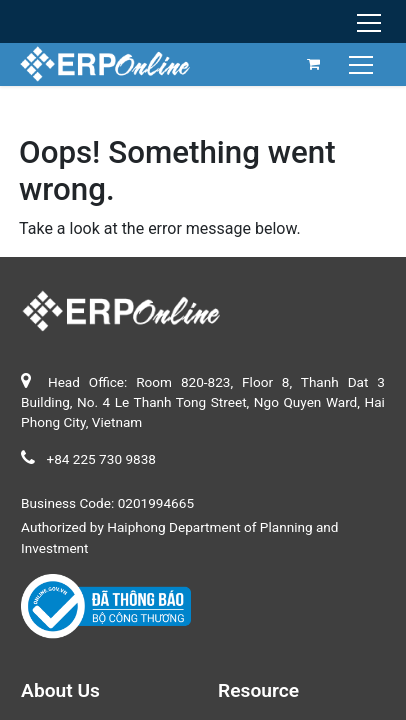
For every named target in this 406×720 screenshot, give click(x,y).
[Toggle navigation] (363, 63)
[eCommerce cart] (314, 64)
